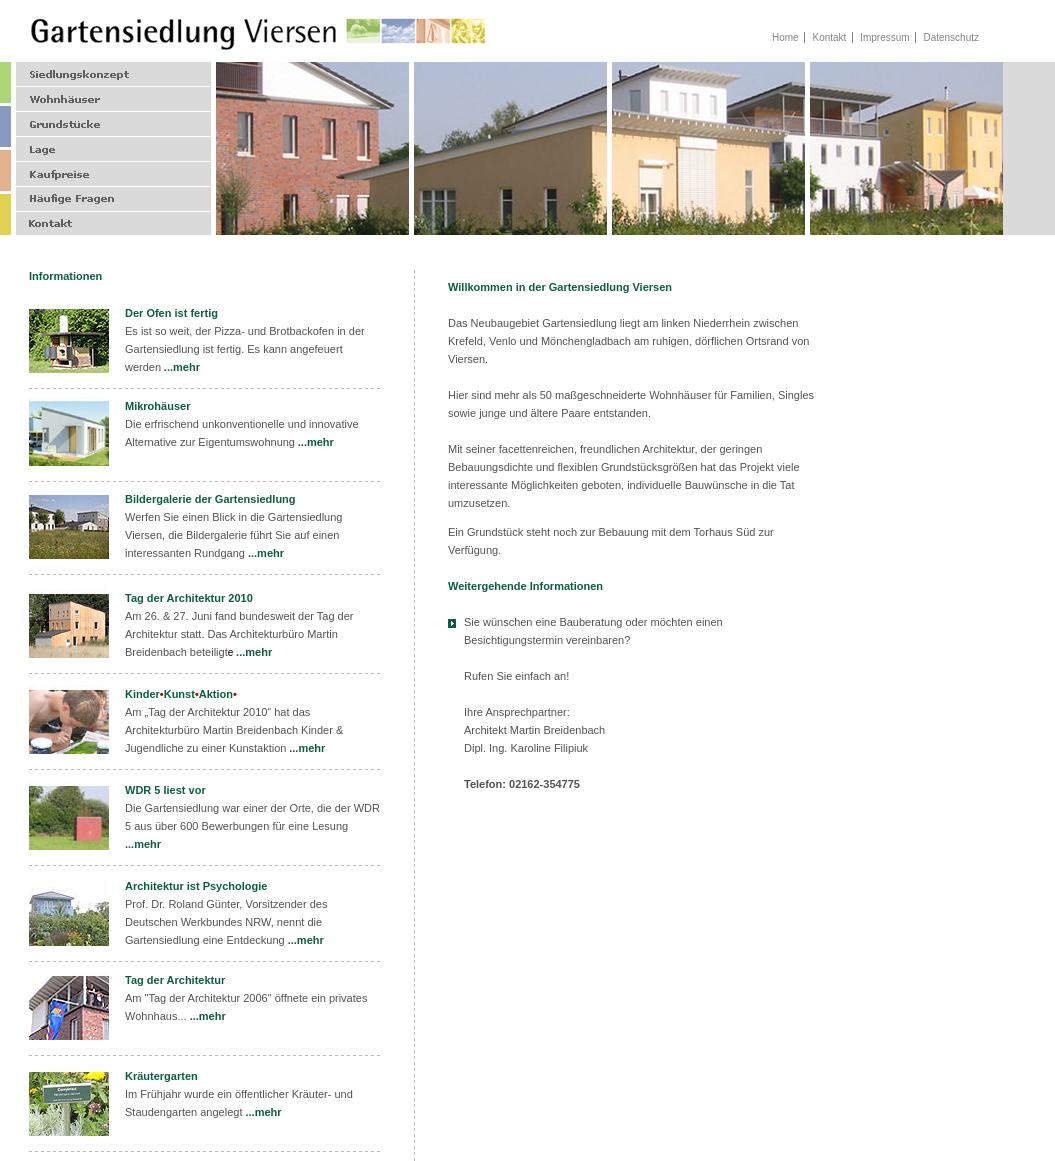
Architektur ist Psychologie (196, 886)
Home (785, 37)
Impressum (884, 37)
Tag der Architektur (175, 980)
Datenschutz (951, 37)
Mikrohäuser (157, 406)
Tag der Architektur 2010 (189, 598)
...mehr (182, 367)
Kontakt (829, 37)
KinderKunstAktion (181, 694)
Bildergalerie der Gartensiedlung (210, 499)
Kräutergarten (161, 1076)
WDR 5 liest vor (165, 790)
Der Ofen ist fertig (171, 313)
